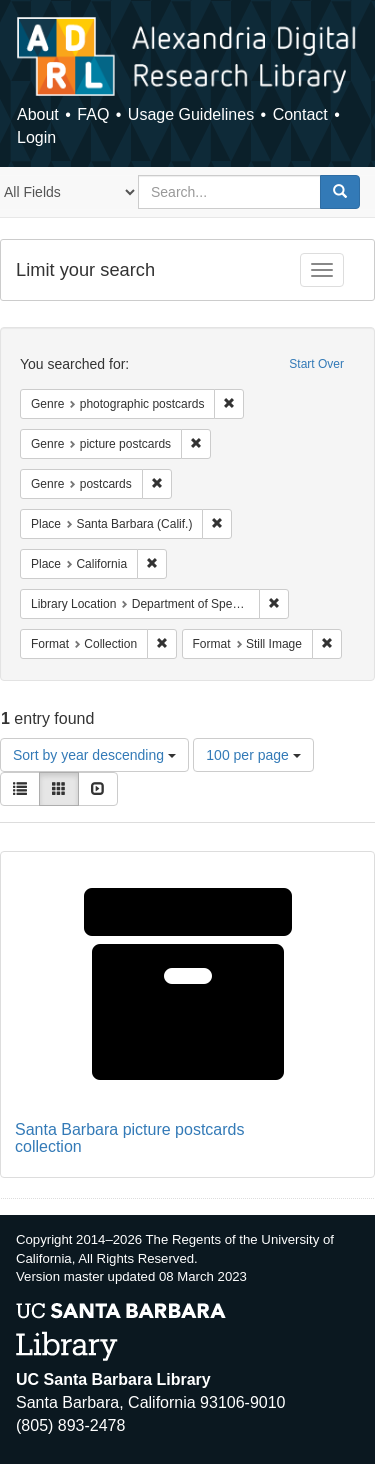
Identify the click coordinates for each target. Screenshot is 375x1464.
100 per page (253, 755)
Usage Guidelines (191, 114)
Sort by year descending (94, 755)
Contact (300, 114)
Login (36, 137)
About (38, 114)
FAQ (93, 114)
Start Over (316, 364)
